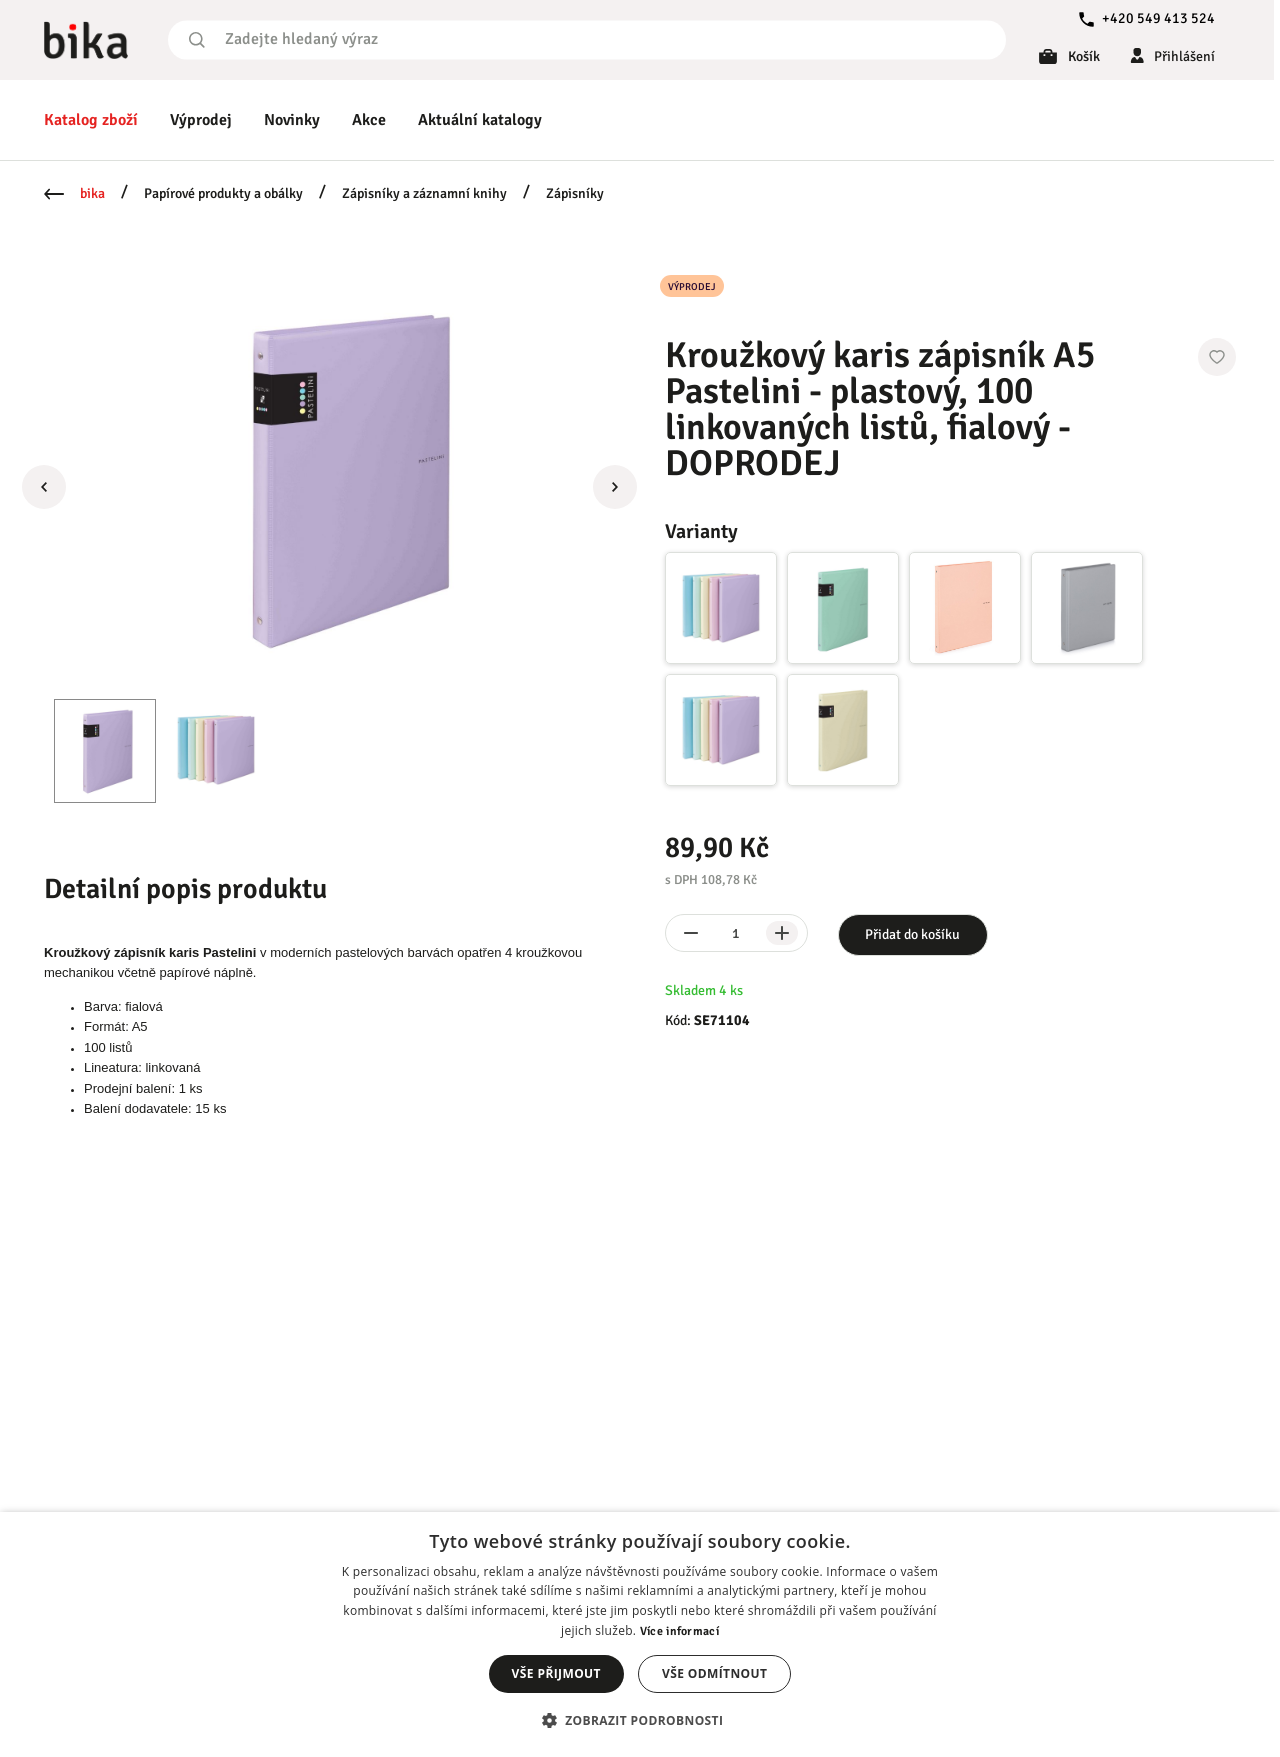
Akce (369, 120)
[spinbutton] (736, 933)
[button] (640, 1720)
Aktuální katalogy (480, 120)
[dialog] (640, 1634)
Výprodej (201, 120)
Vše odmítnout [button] (714, 1673)
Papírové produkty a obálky (223, 193)
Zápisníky (575, 193)
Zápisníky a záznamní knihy (424, 193)
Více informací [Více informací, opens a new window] (679, 1631)
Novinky (292, 120)
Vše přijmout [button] (556, 1673)
